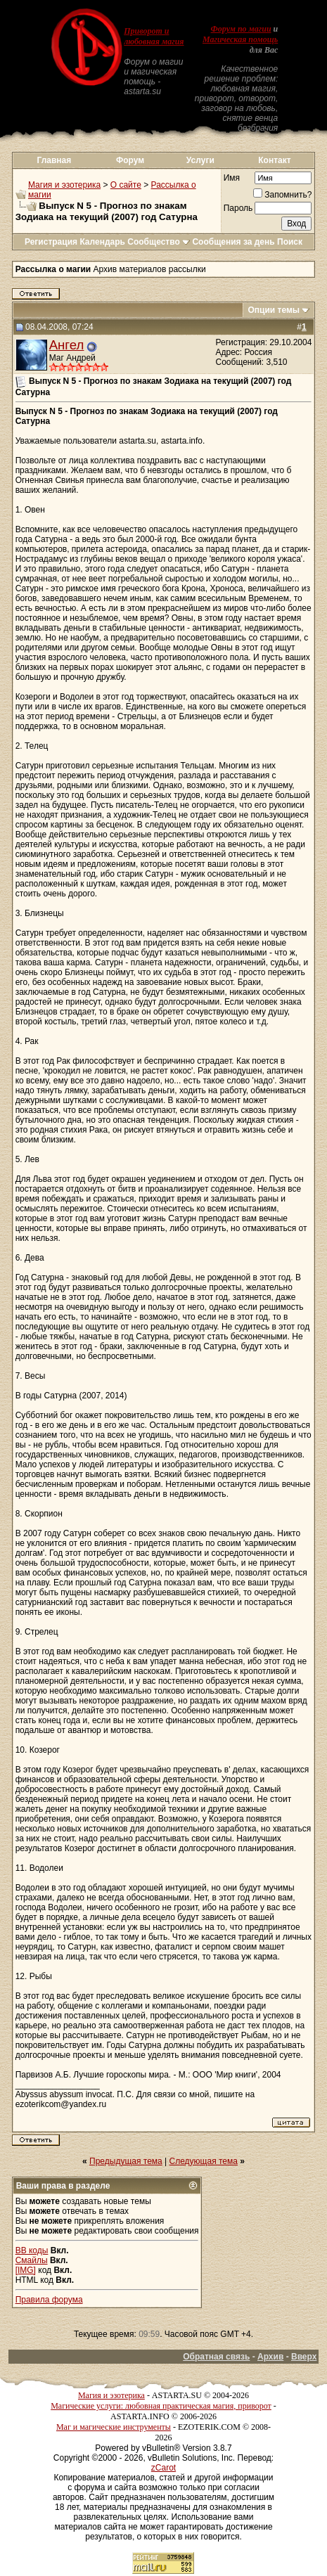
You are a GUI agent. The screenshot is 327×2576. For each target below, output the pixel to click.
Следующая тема (203, 2161)
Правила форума (49, 2300)
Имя (232, 178)
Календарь (102, 242)
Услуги (200, 160)
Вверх (303, 2357)
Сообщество (158, 242)
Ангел (66, 344)
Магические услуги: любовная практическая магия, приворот (161, 2406)
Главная (54, 160)
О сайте (125, 185)
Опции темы (274, 310)
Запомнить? (282, 195)
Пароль (238, 208)
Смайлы (31, 2260)
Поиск (289, 242)
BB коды (32, 2250)
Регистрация (51, 242)
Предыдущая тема (125, 2161)
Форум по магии (241, 29)
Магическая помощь (240, 39)
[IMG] (25, 2270)
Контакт (274, 160)
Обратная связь (216, 2357)
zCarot (163, 2468)
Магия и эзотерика (64, 185)
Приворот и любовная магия (154, 36)
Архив (270, 2357)
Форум (130, 160)
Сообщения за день (233, 242)
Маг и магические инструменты (113, 2427)
